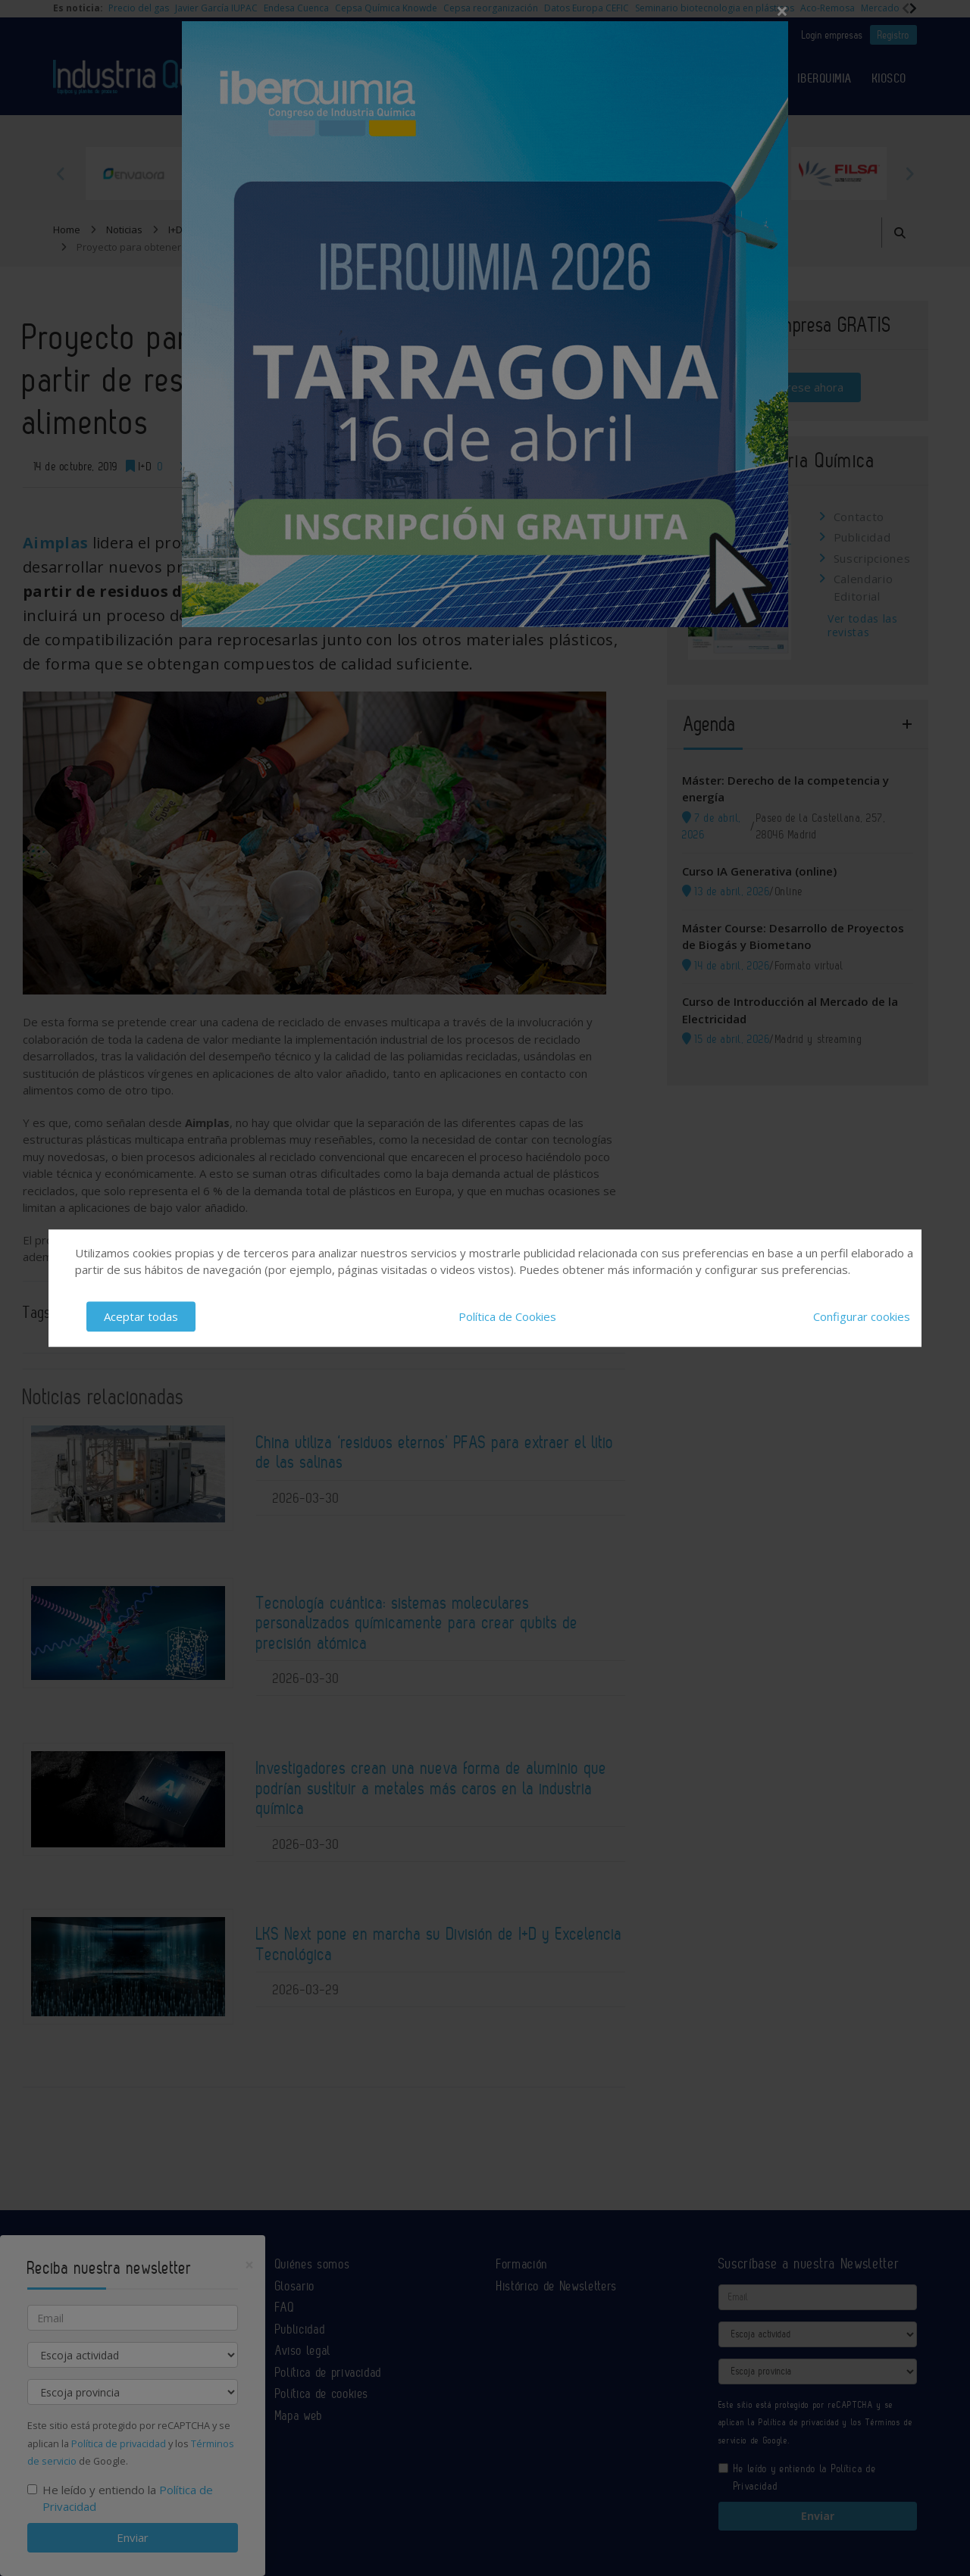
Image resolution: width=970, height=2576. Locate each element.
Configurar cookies (861, 1316)
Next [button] (909, 173)
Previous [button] (60, 173)
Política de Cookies (507, 1316)
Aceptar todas (141, 1316)
